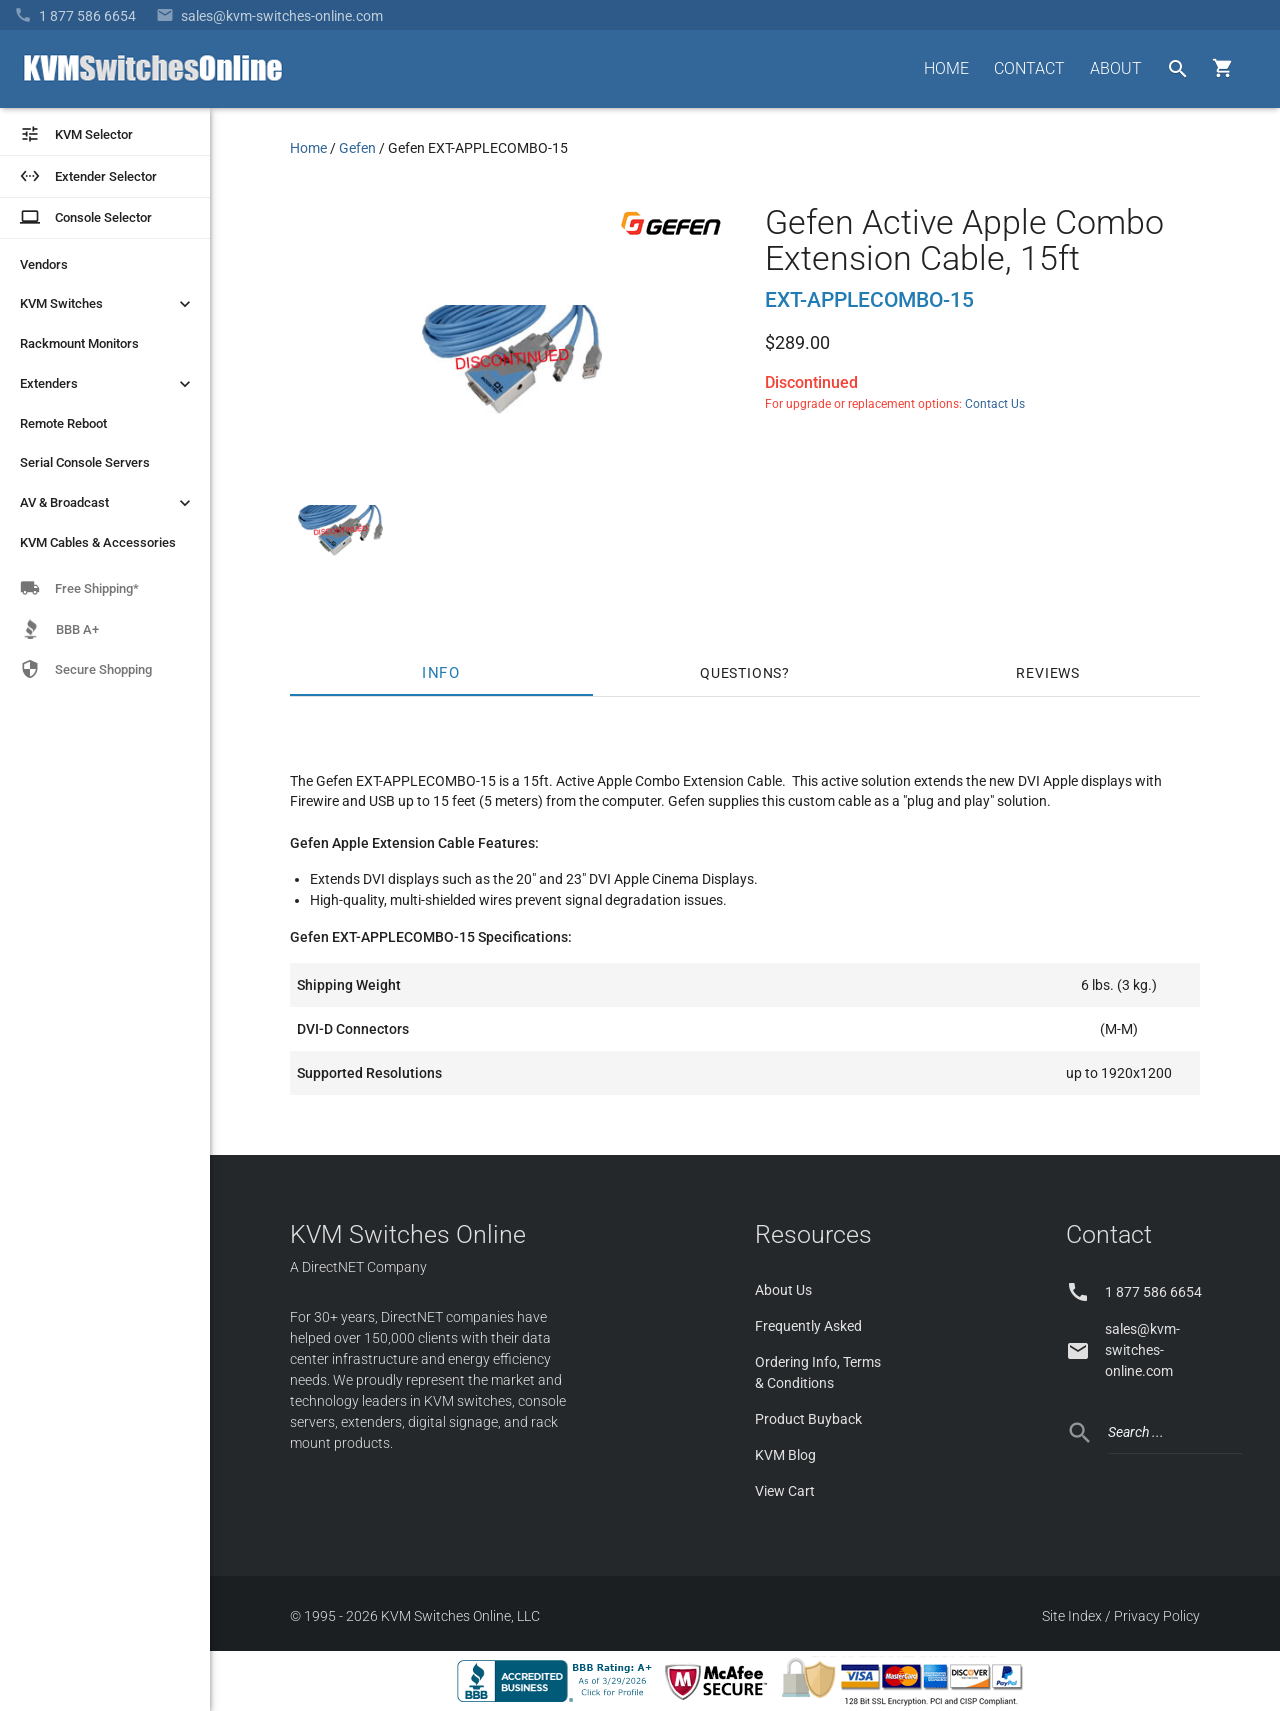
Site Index (1072, 1616)
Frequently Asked (808, 1326)
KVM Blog (785, 1455)
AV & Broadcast (107, 503)
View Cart (785, 1491)
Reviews (1048, 673)
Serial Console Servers (85, 462)
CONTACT (1029, 68)
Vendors (44, 264)
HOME (946, 68)
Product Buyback (808, 1419)
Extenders (107, 384)
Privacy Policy (1157, 1616)
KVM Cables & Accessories (98, 542)
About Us (783, 1290)
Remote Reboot (63, 423)
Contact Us (995, 404)
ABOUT (1116, 68)
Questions (741, 673)
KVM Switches (107, 304)
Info (441, 673)
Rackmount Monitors (79, 343)
